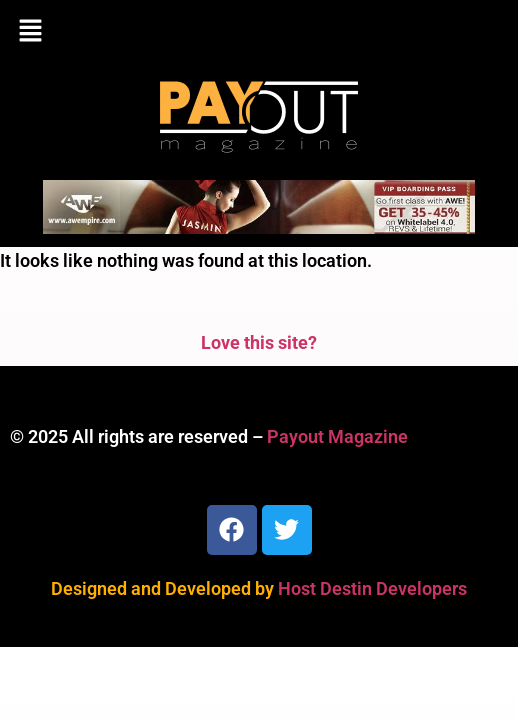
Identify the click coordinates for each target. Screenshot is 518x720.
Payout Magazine (337, 436)
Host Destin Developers (372, 588)
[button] (259, 32)
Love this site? (259, 342)
